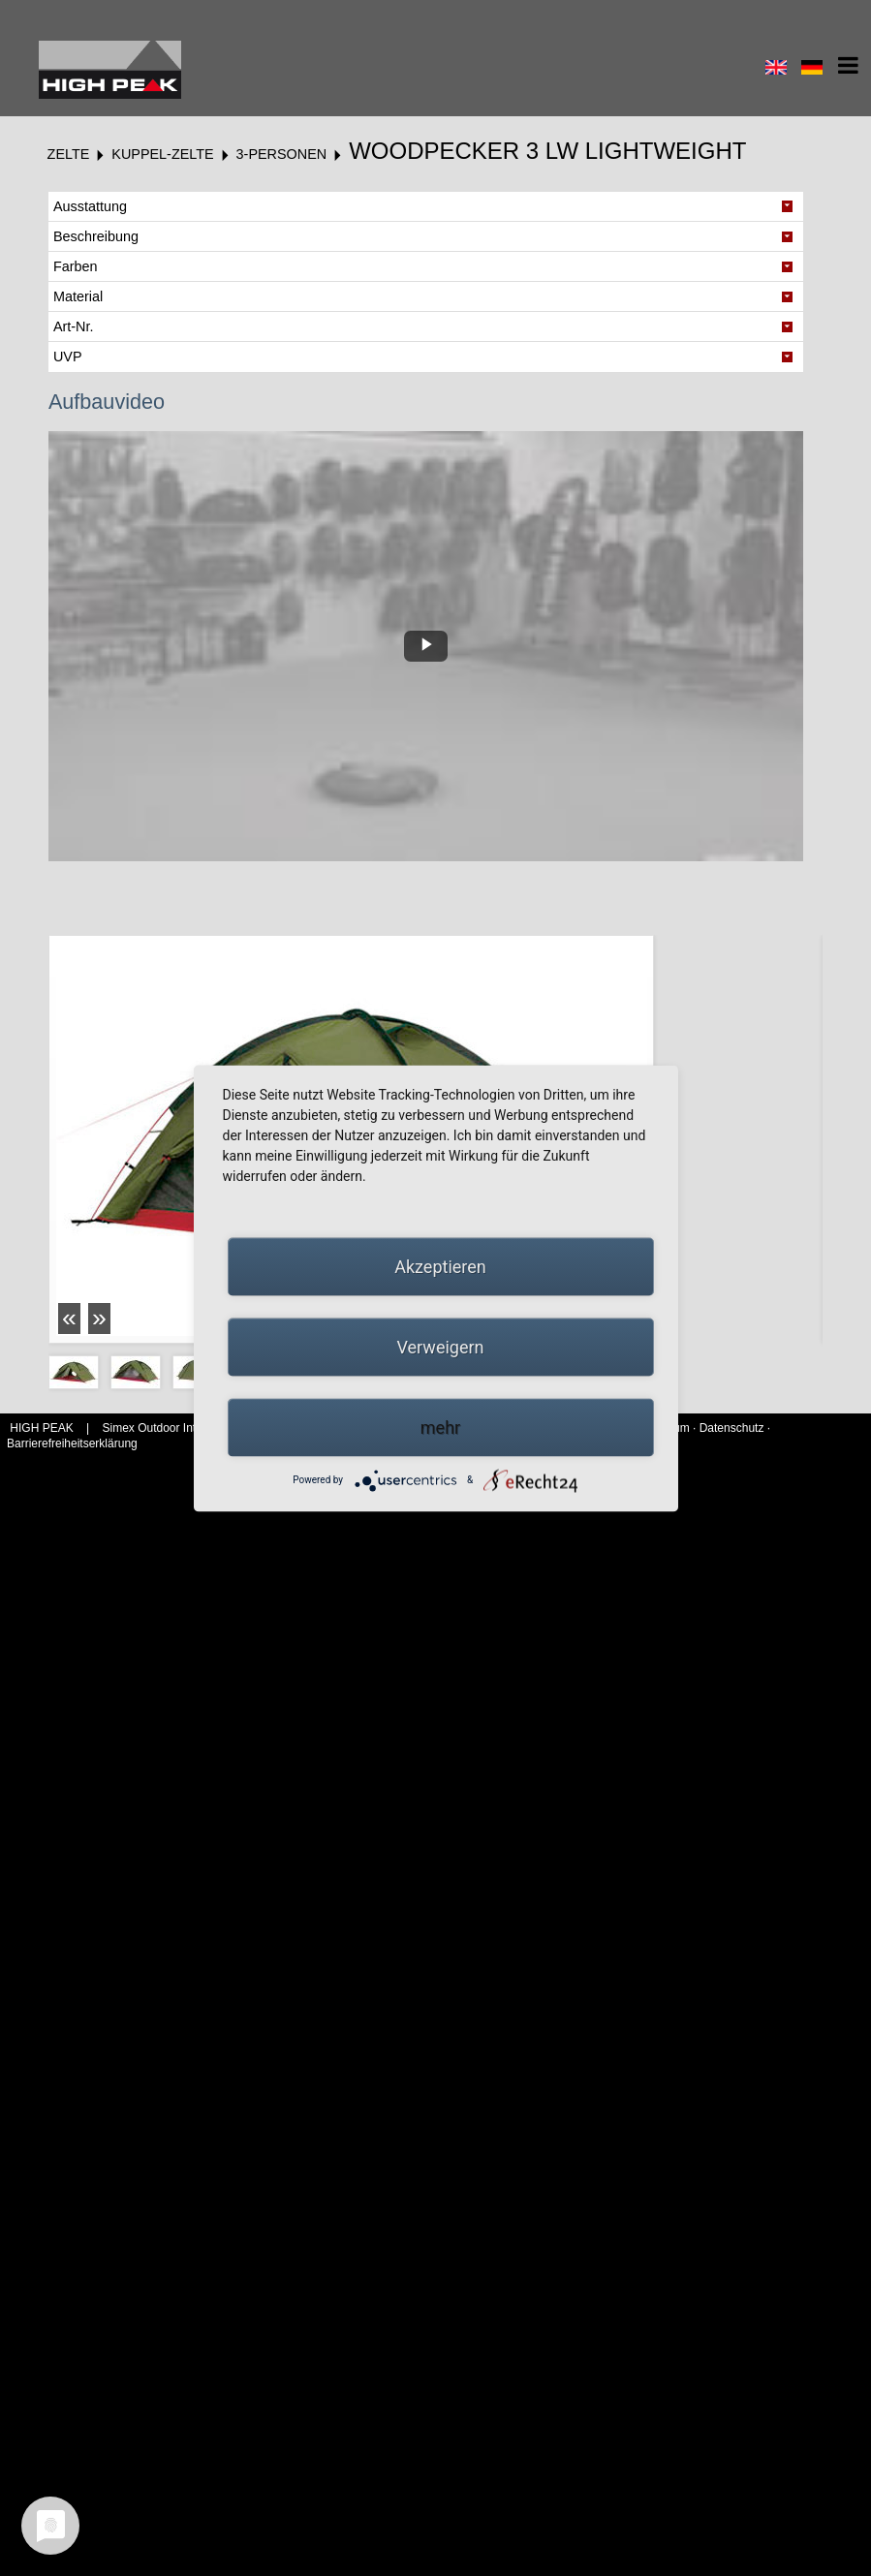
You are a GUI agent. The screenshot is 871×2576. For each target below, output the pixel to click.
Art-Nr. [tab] (73, 326)
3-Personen (281, 154)
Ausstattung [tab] (90, 206)
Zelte (68, 154)
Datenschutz (732, 1428)
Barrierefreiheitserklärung (72, 1443)
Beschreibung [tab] (96, 236)
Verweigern (439, 1346)
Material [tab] (78, 296)
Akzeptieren (440, 1266)
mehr (440, 1426)
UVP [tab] (67, 356)
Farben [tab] (75, 266)
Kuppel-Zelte (162, 154)
